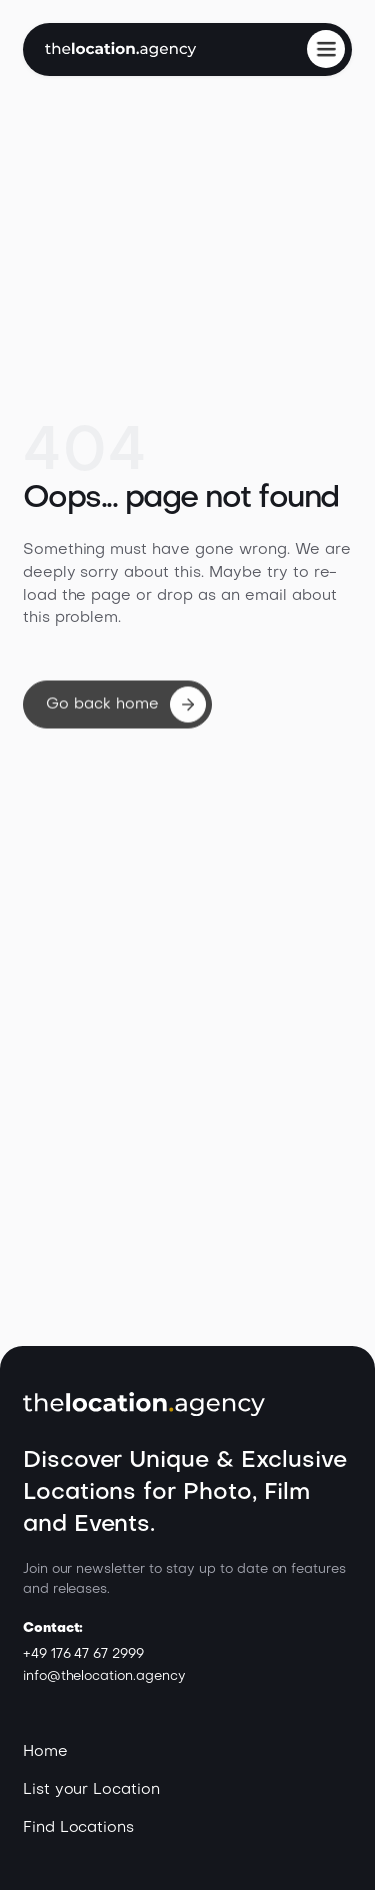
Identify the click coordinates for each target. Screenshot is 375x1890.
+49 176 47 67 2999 (83, 1654)
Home (45, 1752)
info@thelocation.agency (104, 1676)
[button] (326, 49)
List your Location (91, 1790)
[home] (120, 49)
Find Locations (79, 1828)
